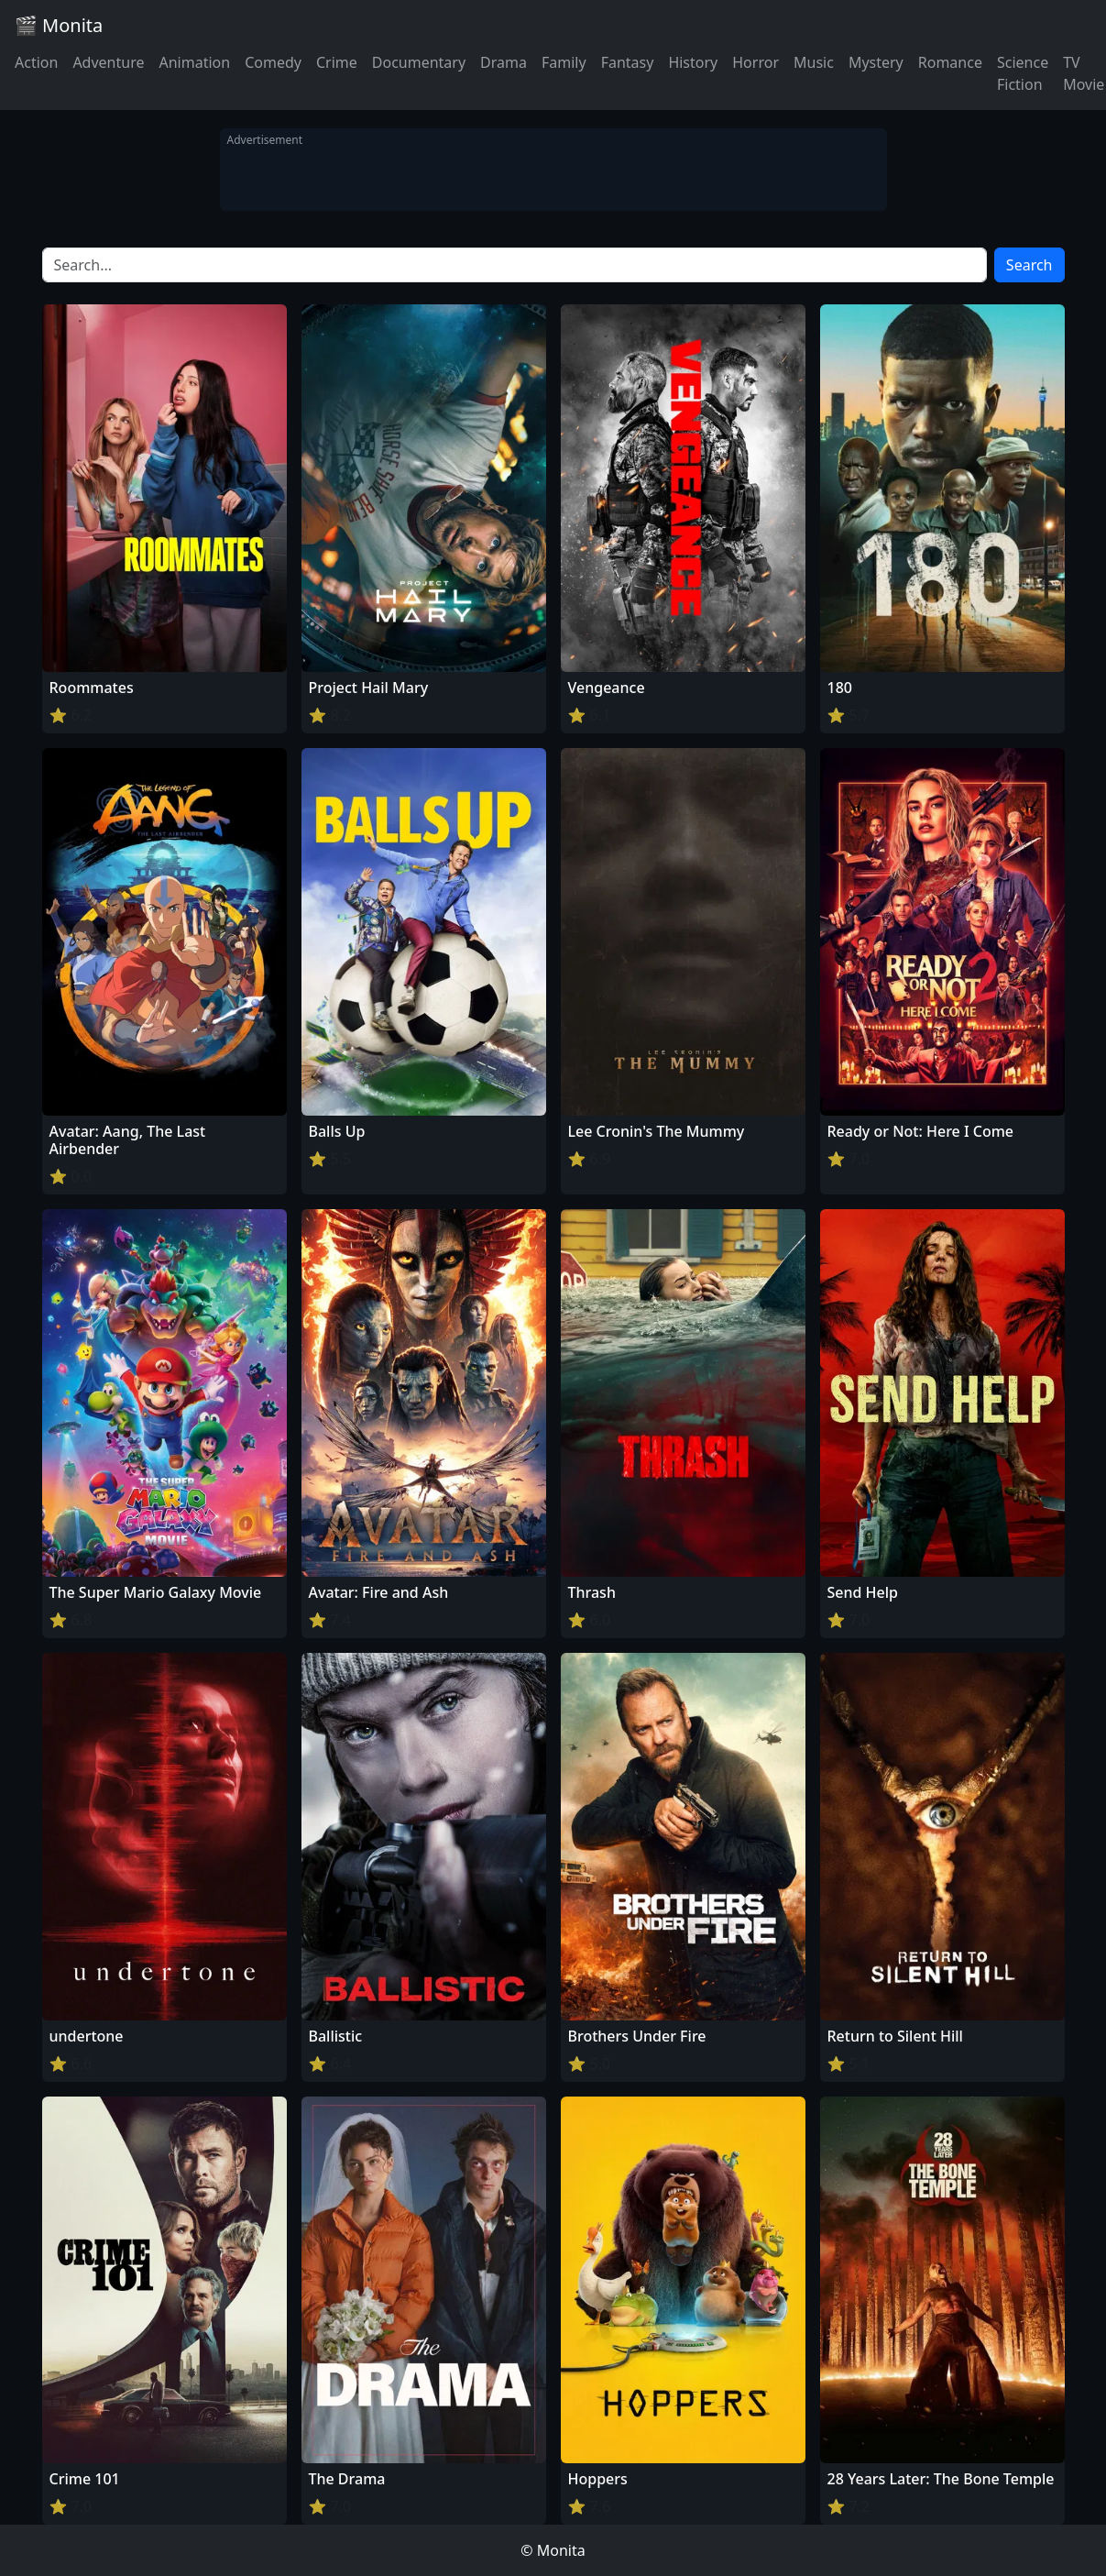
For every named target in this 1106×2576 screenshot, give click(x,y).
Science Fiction (1022, 73)
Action (36, 62)
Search (1029, 265)
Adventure (108, 62)
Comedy (273, 62)
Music (814, 62)
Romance (950, 62)
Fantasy (627, 62)
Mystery (876, 62)
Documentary (418, 62)
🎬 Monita (59, 25)
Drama (503, 62)
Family (564, 62)
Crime (336, 62)
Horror (755, 62)
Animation (194, 62)
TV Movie (1083, 73)
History (692, 62)
